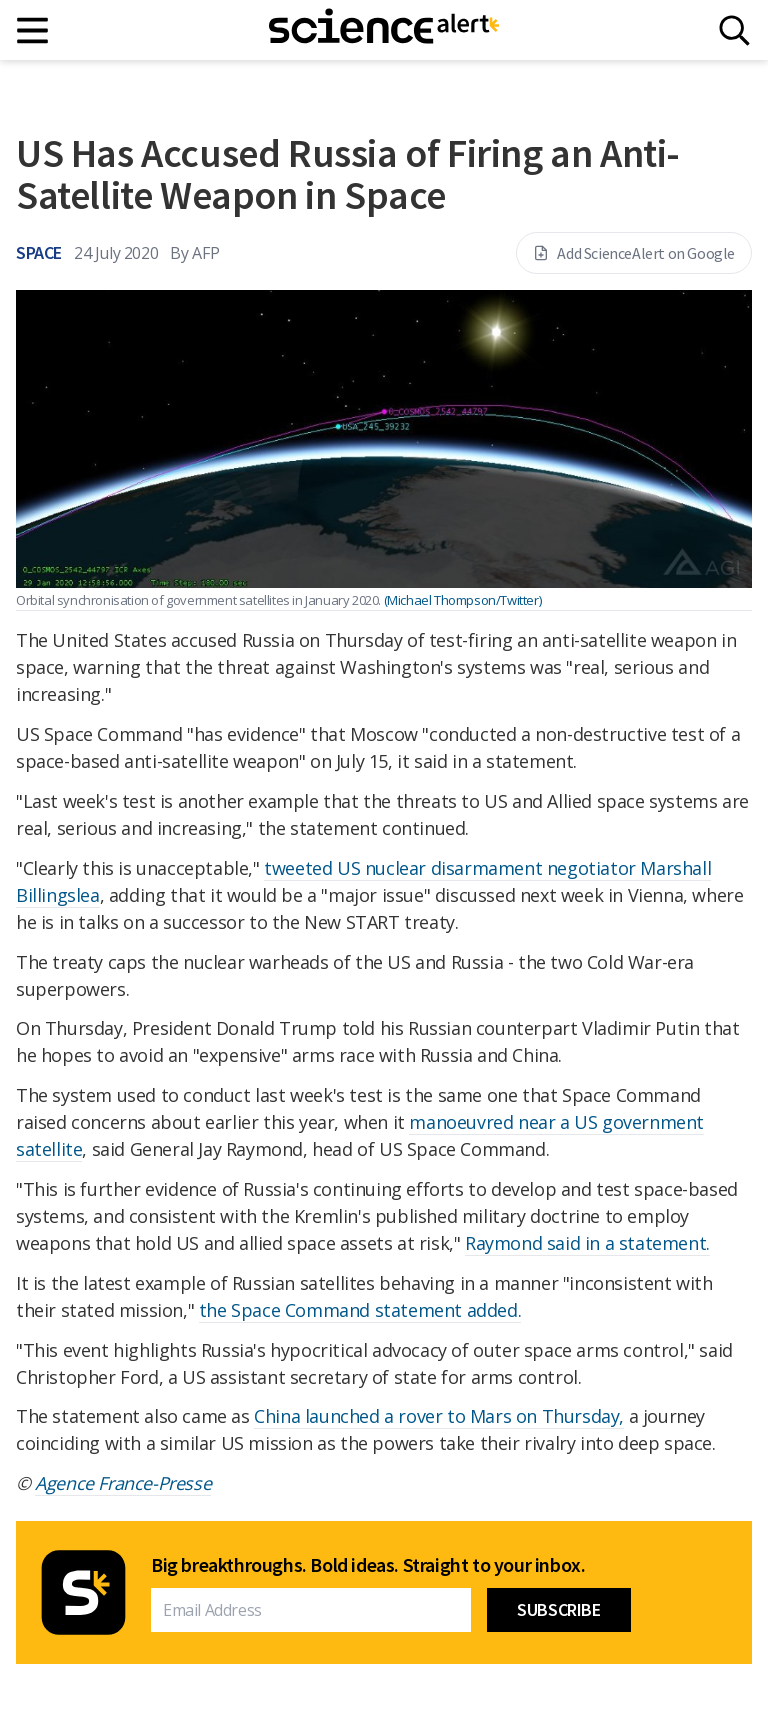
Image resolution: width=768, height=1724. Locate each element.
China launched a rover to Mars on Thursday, (439, 1416)
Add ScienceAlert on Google (634, 253)
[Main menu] (33, 30)
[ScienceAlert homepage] (384, 30)
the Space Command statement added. (360, 1310)
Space (39, 252)
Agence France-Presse (123, 1483)
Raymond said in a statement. (587, 1243)
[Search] (734, 30)
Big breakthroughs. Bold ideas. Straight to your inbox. (368, 1565)
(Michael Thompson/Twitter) (463, 600)
